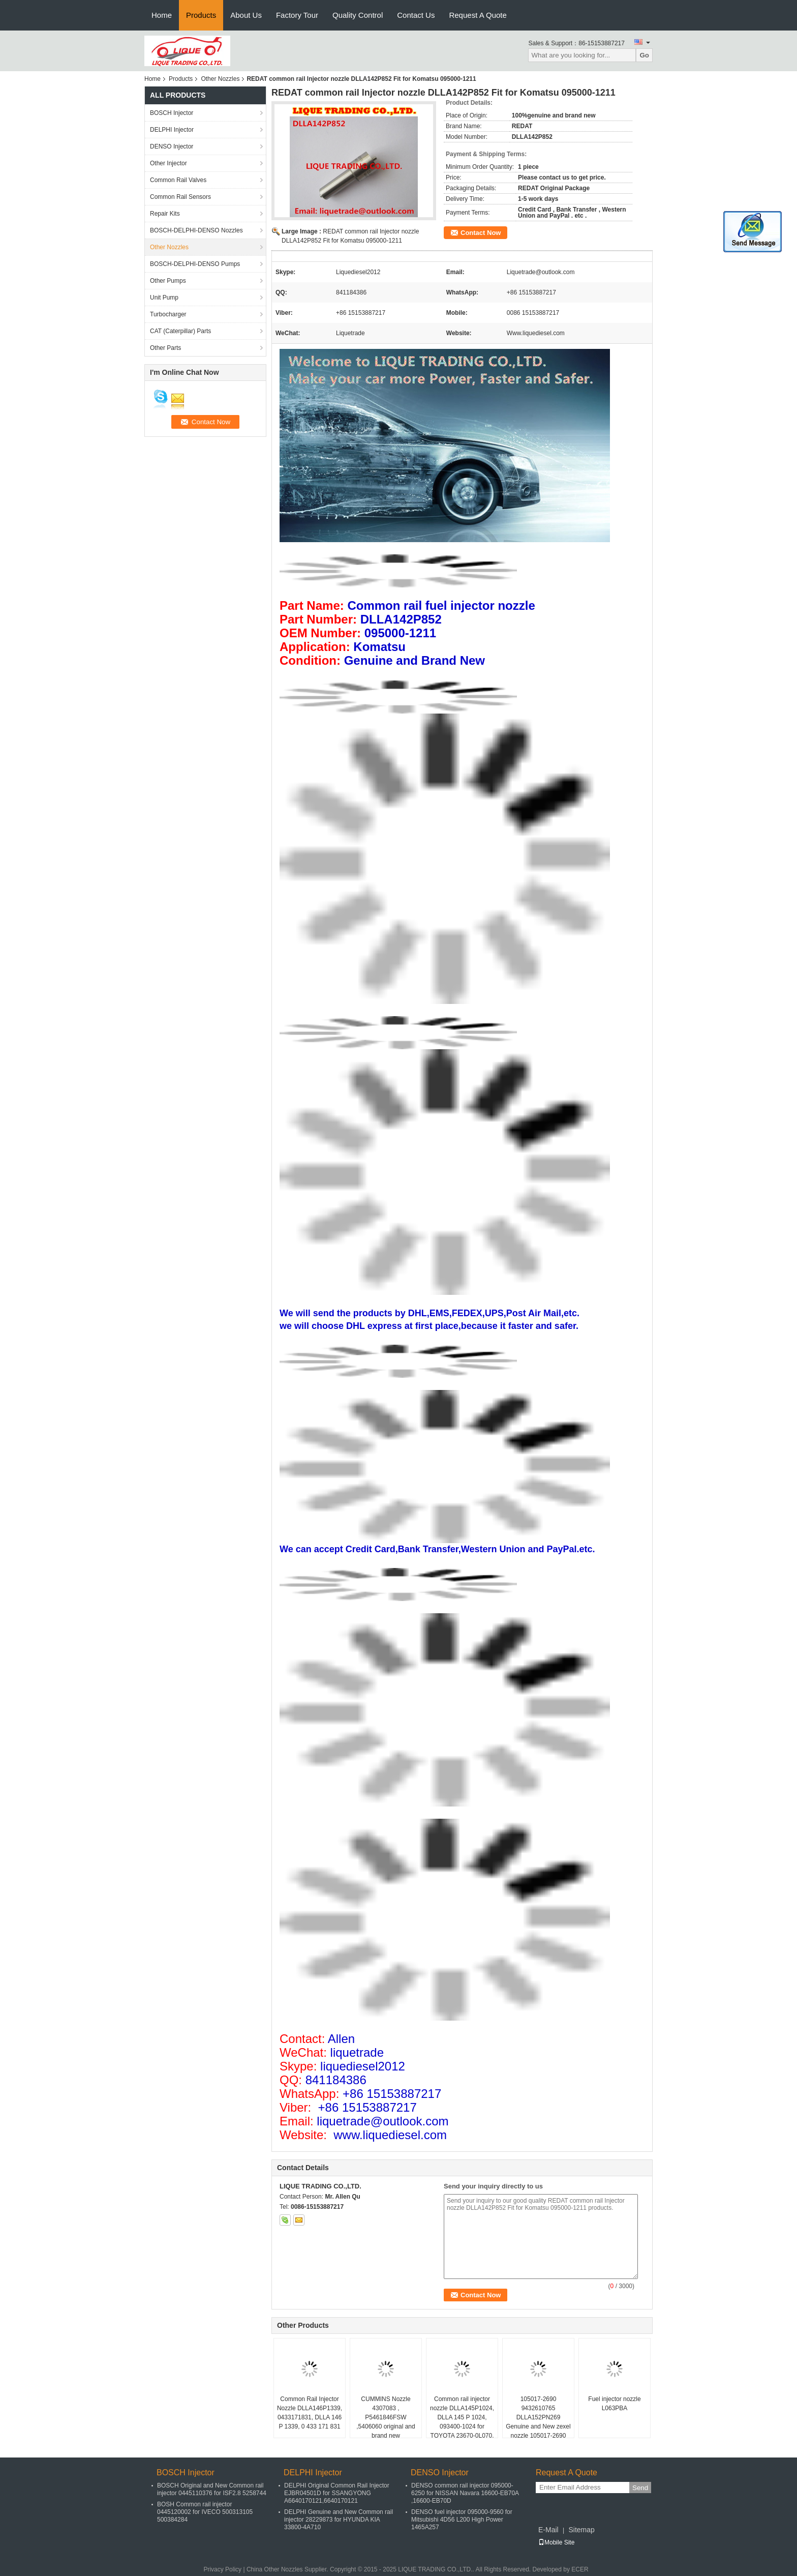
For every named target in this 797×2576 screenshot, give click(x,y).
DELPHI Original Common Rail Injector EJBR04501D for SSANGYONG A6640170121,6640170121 (336, 2493)
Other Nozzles (220, 78)
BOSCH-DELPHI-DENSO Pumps (195, 264)
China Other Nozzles (275, 2569)
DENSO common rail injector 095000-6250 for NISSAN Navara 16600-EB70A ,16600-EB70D (464, 2493)
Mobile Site (556, 2542)
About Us (246, 15)
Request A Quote (477, 15)
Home (161, 15)
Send (640, 2488)
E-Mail (548, 2530)
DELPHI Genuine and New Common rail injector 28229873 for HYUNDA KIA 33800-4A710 (338, 2519)
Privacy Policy (222, 2569)
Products (201, 15)
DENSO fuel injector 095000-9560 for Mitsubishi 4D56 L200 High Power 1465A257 (461, 2519)
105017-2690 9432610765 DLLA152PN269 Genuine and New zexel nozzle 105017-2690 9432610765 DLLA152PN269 (538, 2426)
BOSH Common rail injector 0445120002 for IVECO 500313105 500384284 (205, 2512)
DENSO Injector (171, 146)
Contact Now (481, 232)
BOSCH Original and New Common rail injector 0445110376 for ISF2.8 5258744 (211, 2489)
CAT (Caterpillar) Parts (180, 331)
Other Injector (168, 163)
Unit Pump (164, 297)
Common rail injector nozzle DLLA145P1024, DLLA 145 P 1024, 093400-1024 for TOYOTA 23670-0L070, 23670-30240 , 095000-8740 (462, 2426)
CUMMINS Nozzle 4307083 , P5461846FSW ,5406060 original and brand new (385, 2417)
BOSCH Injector (171, 112)
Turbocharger (168, 314)
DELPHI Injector (172, 129)
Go (644, 55)
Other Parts (165, 347)
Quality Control (357, 15)
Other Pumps (168, 280)
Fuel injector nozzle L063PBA (614, 2403)
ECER (579, 2569)
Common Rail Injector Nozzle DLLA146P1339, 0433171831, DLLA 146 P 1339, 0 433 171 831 (309, 2412)
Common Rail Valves (178, 180)
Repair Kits (165, 213)
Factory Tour (297, 15)
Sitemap (581, 2530)
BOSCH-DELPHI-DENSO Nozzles (196, 230)
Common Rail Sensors (180, 196)
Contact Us (416, 15)
